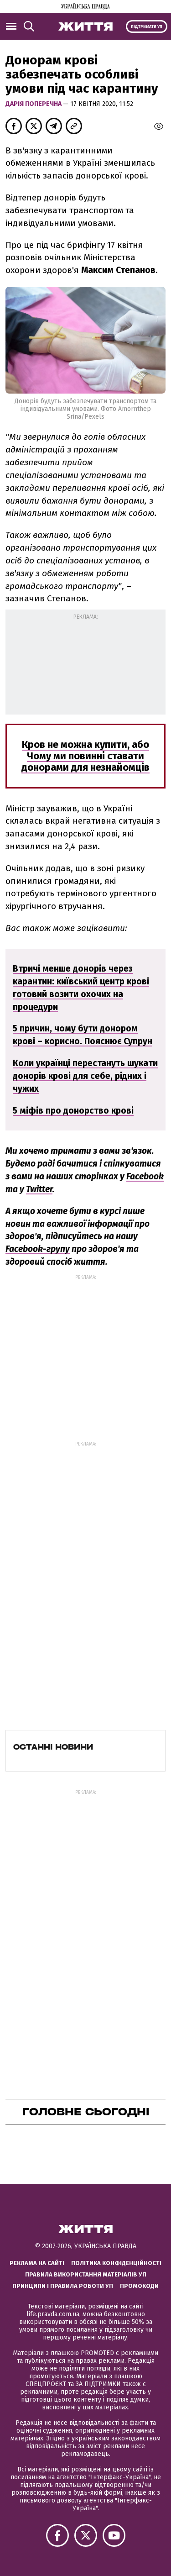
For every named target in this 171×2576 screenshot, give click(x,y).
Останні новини (53, 1747)
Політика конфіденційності (116, 2263)
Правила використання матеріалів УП (85, 2274)
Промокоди (139, 2285)
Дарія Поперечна (34, 104)
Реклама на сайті (37, 2263)
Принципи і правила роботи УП (62, 2285)
